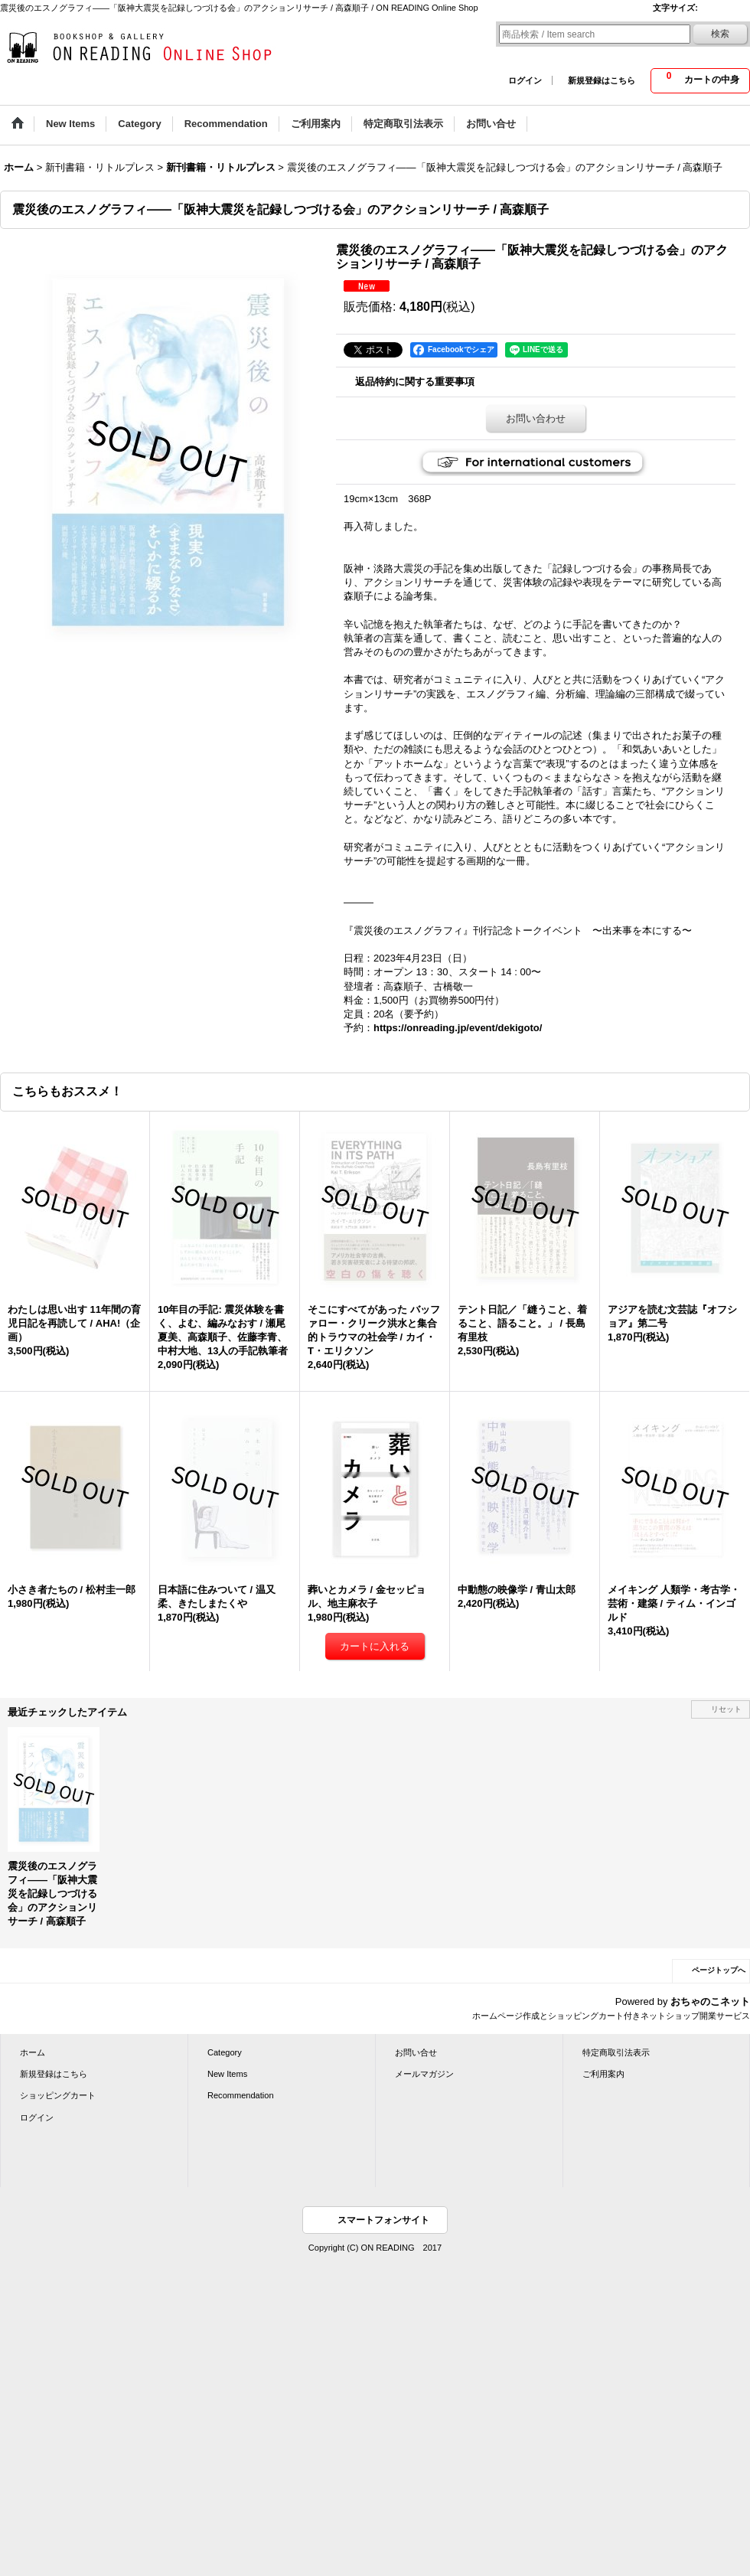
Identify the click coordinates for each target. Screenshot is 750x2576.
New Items (227, 2073)
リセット (726, 1709)
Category (224, 2052)
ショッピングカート (58, 2095)
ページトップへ (718, 1970)
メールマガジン (424, 2073)
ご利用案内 (603, 2073)
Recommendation (240, 2095)
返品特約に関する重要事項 (414, 381)
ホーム (32, 2052)
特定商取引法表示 (616, 2052)
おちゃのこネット (710, 2001)
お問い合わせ (536, 418)
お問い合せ (416, 2052)
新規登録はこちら (601, 80)
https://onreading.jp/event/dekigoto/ (457, 1027)
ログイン (525, 80)
